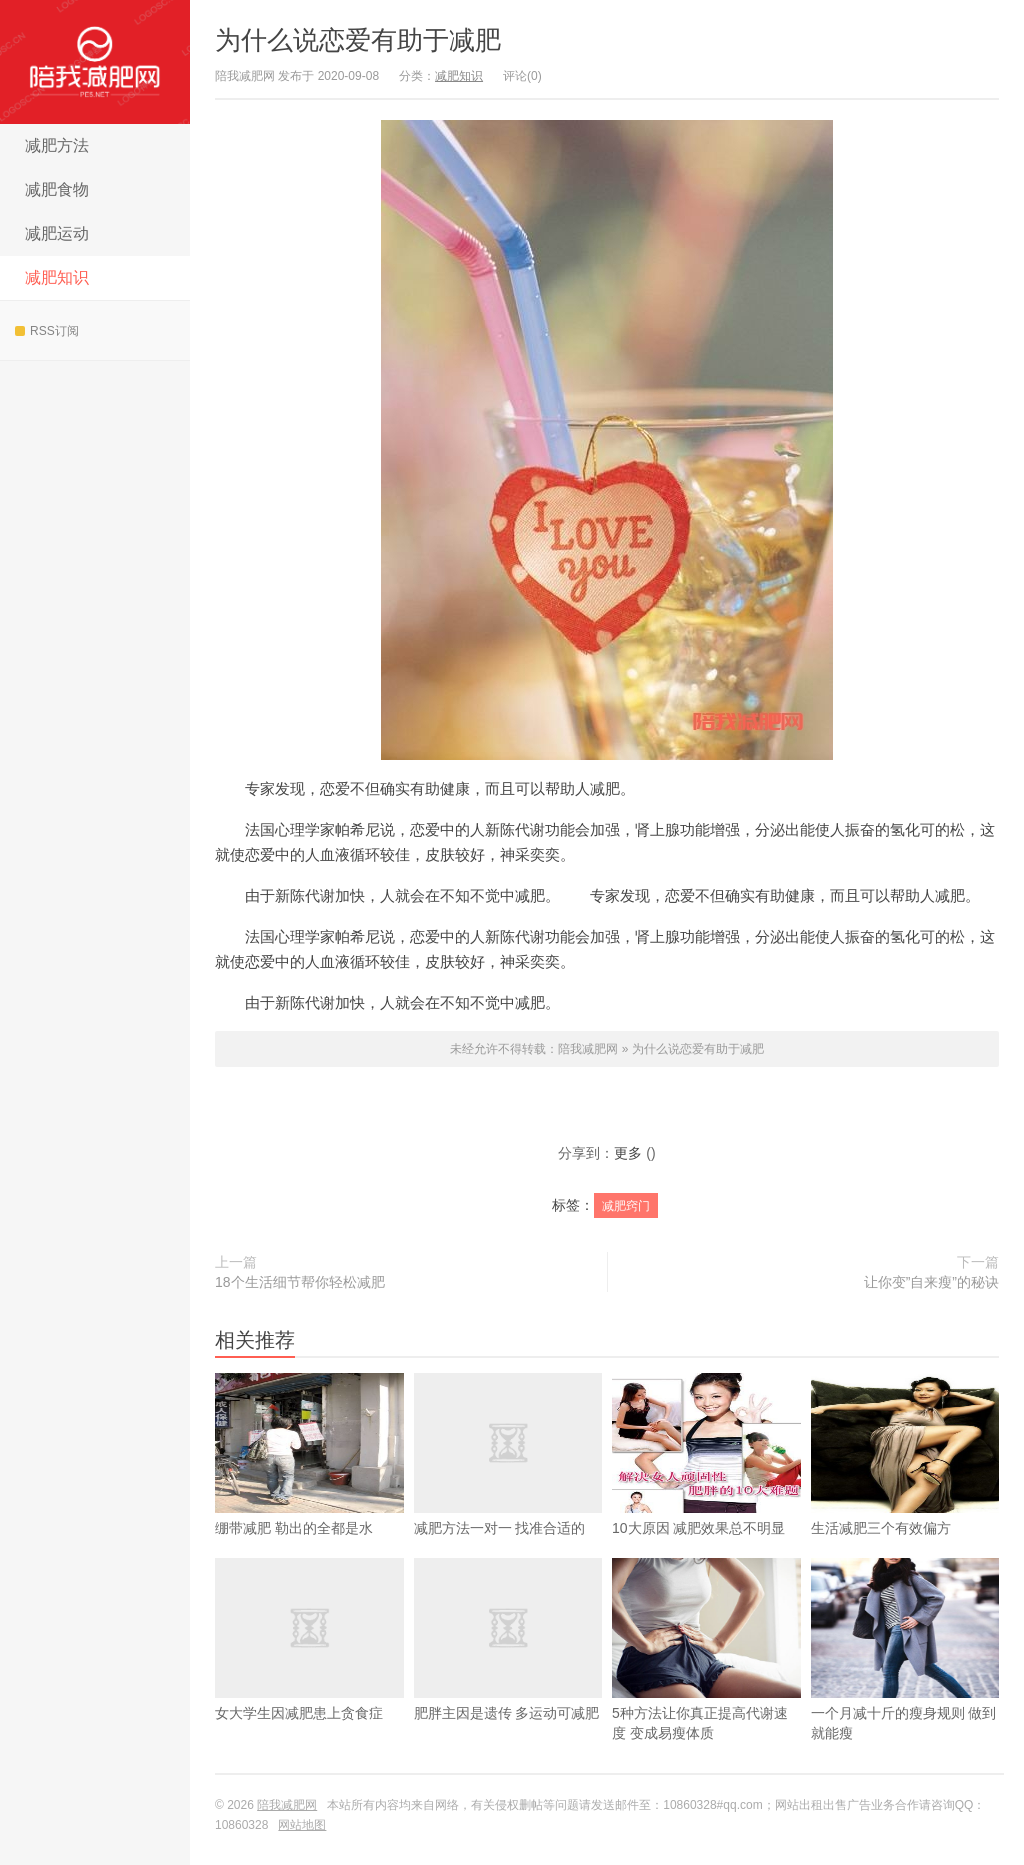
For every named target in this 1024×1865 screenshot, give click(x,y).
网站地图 (302, 1825)
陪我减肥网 (95, 62)
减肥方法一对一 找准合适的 (508, 1486)
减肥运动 (57, 233)
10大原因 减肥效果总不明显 (706, 1486)
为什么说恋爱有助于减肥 (358, 40)
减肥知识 (57, 277)
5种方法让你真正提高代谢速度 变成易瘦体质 (706, 1681)
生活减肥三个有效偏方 (905, 1486)
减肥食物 (57, 189)
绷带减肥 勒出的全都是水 (309, 1486)
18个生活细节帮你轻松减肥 (300, 1282)
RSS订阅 (47, 331)
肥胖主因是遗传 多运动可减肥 (508, 1671)
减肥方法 (57, 145)
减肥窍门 (626, 1206)
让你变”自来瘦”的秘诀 (931, 1282)
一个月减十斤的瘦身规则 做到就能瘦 (905, 1681)
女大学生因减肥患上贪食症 (309, 1671)
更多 (628, 1153)
